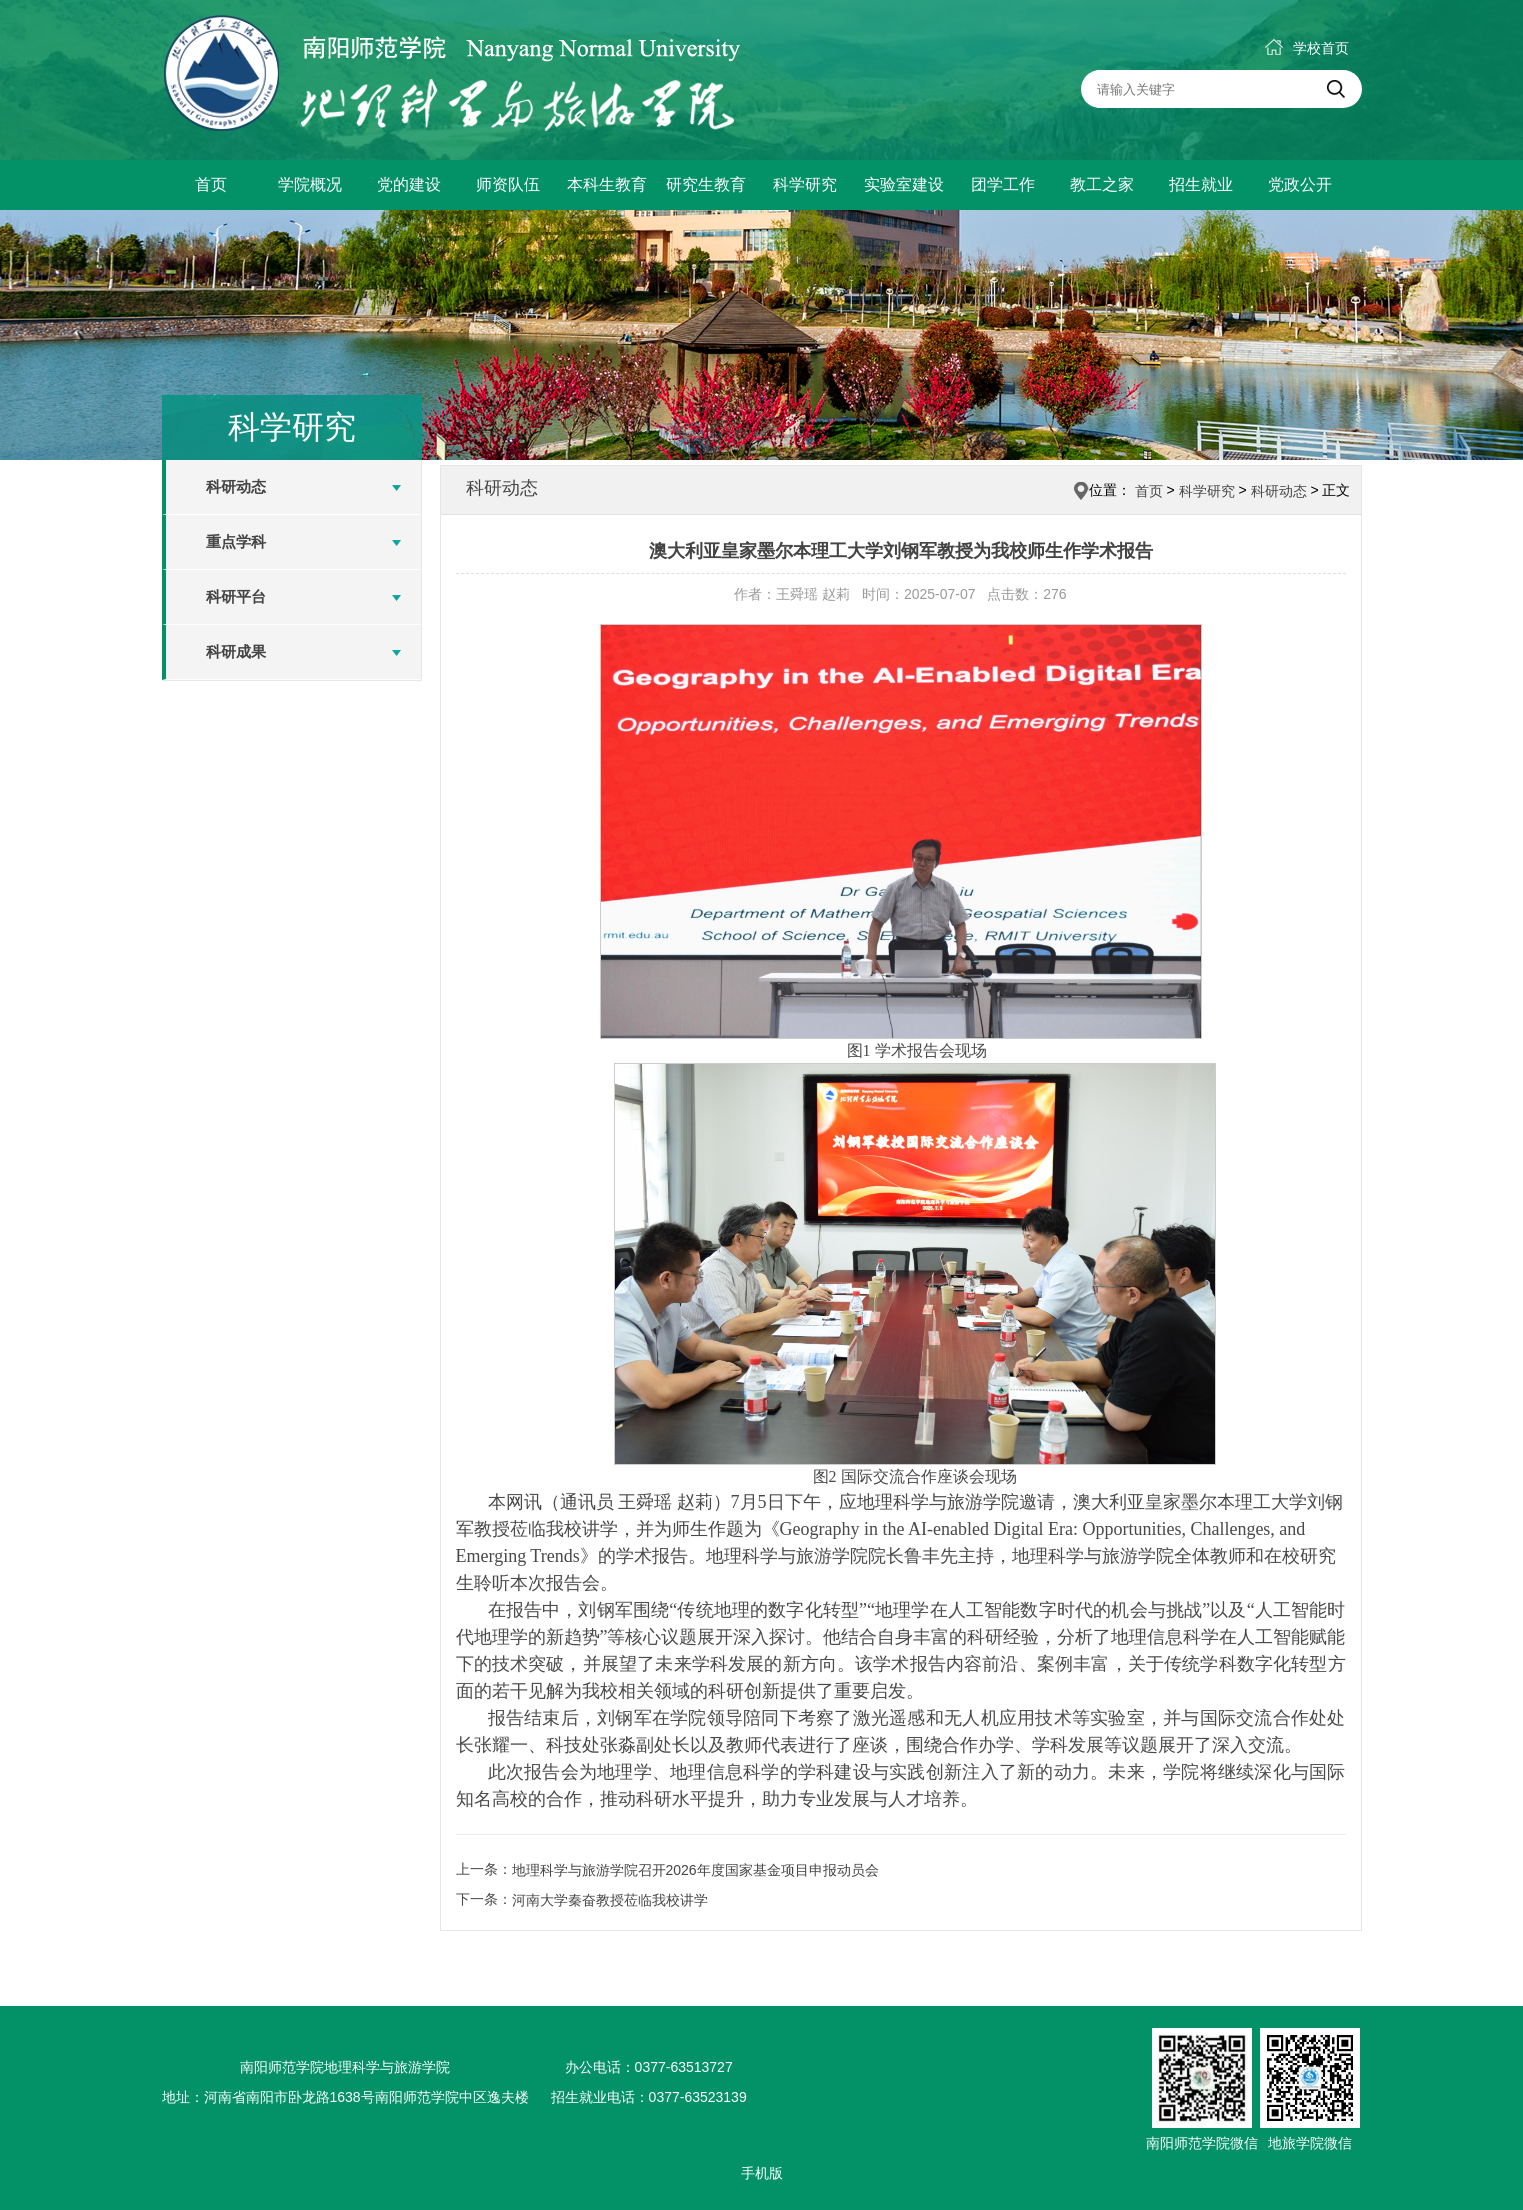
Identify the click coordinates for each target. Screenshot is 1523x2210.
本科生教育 (607, 184)
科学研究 (805, 184)
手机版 (762, 2173)
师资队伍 (508, 184)
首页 (211, 184)
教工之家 (1102, 184)
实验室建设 (904, 184)
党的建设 (409, 184)
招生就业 (1201, 184)
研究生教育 (706, 184)
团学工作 (1003, 184)
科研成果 (236, 651)
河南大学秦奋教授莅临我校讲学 (610, 1900)
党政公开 (1300, 184)
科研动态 (236, 486)
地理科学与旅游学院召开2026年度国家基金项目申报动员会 (695, 1870)
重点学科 (236, 541)
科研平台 (236, 596)
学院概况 (310, 184)
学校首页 (1307, 48)
